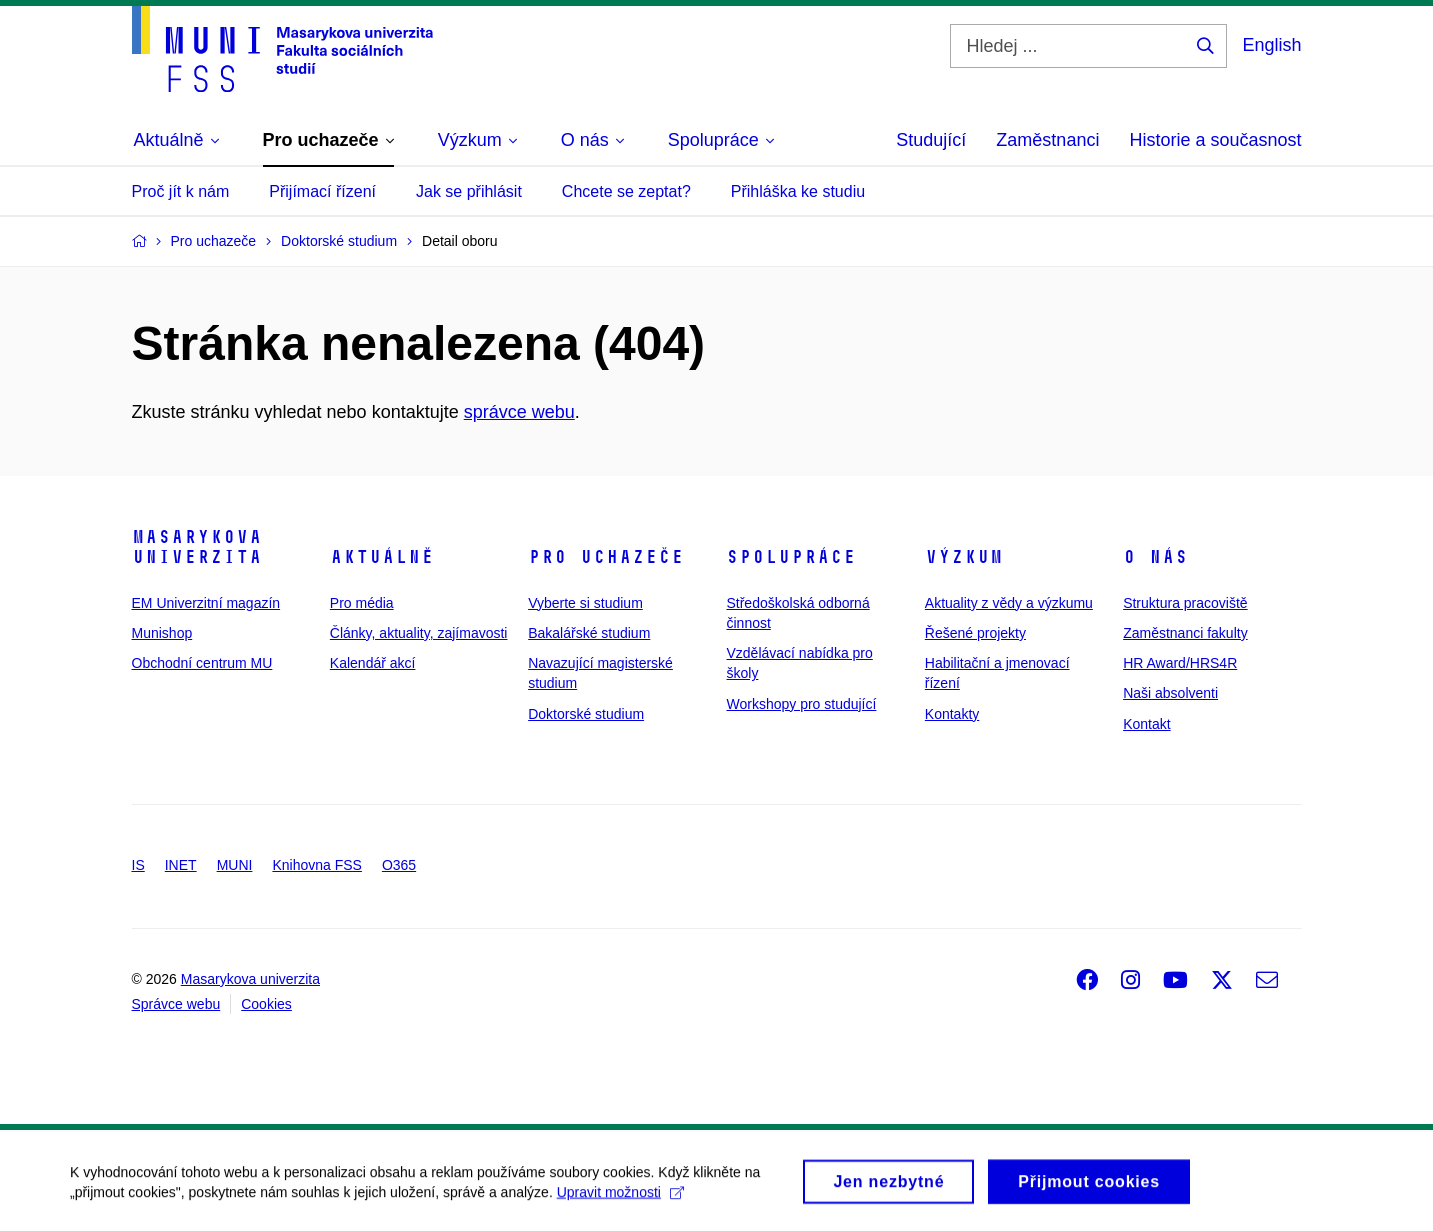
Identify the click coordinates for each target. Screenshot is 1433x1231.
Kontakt (1146, 724)
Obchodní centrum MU (202, 663)
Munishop (162, 633)
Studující (931, 140)
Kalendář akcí (373, 663)
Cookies (266, 1004)
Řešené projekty (975, 633)
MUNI (235, 865)
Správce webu (176, 1004)
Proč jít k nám (181, 191)
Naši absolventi (1170, 693)
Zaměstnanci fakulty (1185, 633)
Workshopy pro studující (801, 704)
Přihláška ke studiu (798, 191)
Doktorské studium (586, 714)
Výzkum (964, 557)
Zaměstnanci (1047, 140)
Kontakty (952, 714)
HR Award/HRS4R (1180, 663)
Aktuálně (382, 557)
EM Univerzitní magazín (206, 603)
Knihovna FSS (317, 865)
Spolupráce (791, 557)
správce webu (519, 412)
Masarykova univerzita (197, 547)
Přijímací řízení (322, 191)
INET (181, 865)
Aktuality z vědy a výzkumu (1009, 603)
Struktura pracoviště (1185, 603)
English (1271, 45)
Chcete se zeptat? (626, 191)
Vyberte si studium (585, 603)
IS (138, 865)
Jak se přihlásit (469, 191)
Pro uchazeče (606, 557)
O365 (399, 865)
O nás (1155, 557)
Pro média (362, 603)
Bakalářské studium (589, 633)
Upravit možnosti (620, 1199)
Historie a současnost (1215, 140)
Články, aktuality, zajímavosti (419, 633)
